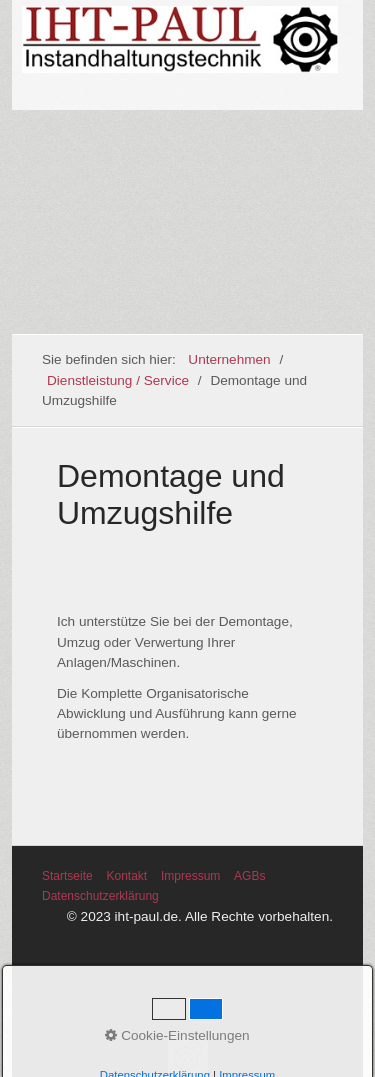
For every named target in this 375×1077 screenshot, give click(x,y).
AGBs (249, 876)
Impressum (190, 876)
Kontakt (126, 876)
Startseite (67, 876)
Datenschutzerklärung (100, 896)
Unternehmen (229, 359)
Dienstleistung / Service (118, 380)
